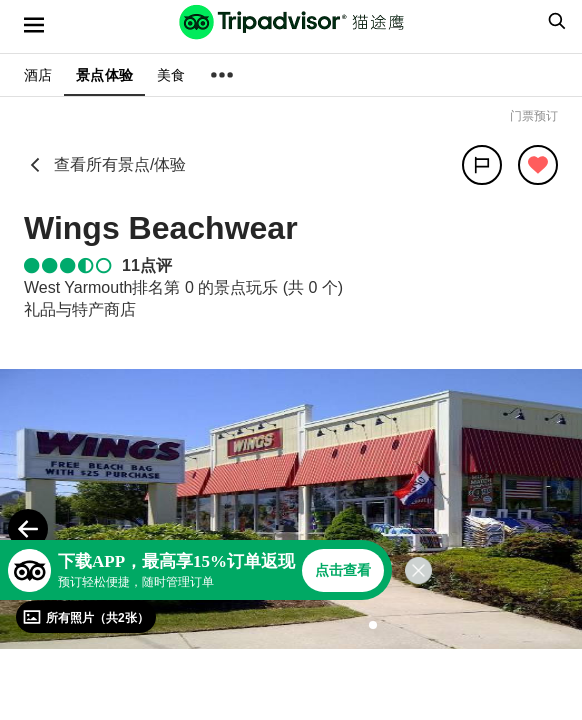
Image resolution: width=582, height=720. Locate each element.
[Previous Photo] (28, 529)
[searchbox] (554, 21)
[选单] (34, 25)
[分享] (482, 165)
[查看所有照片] (86, 617)
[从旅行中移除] (538, 165)
